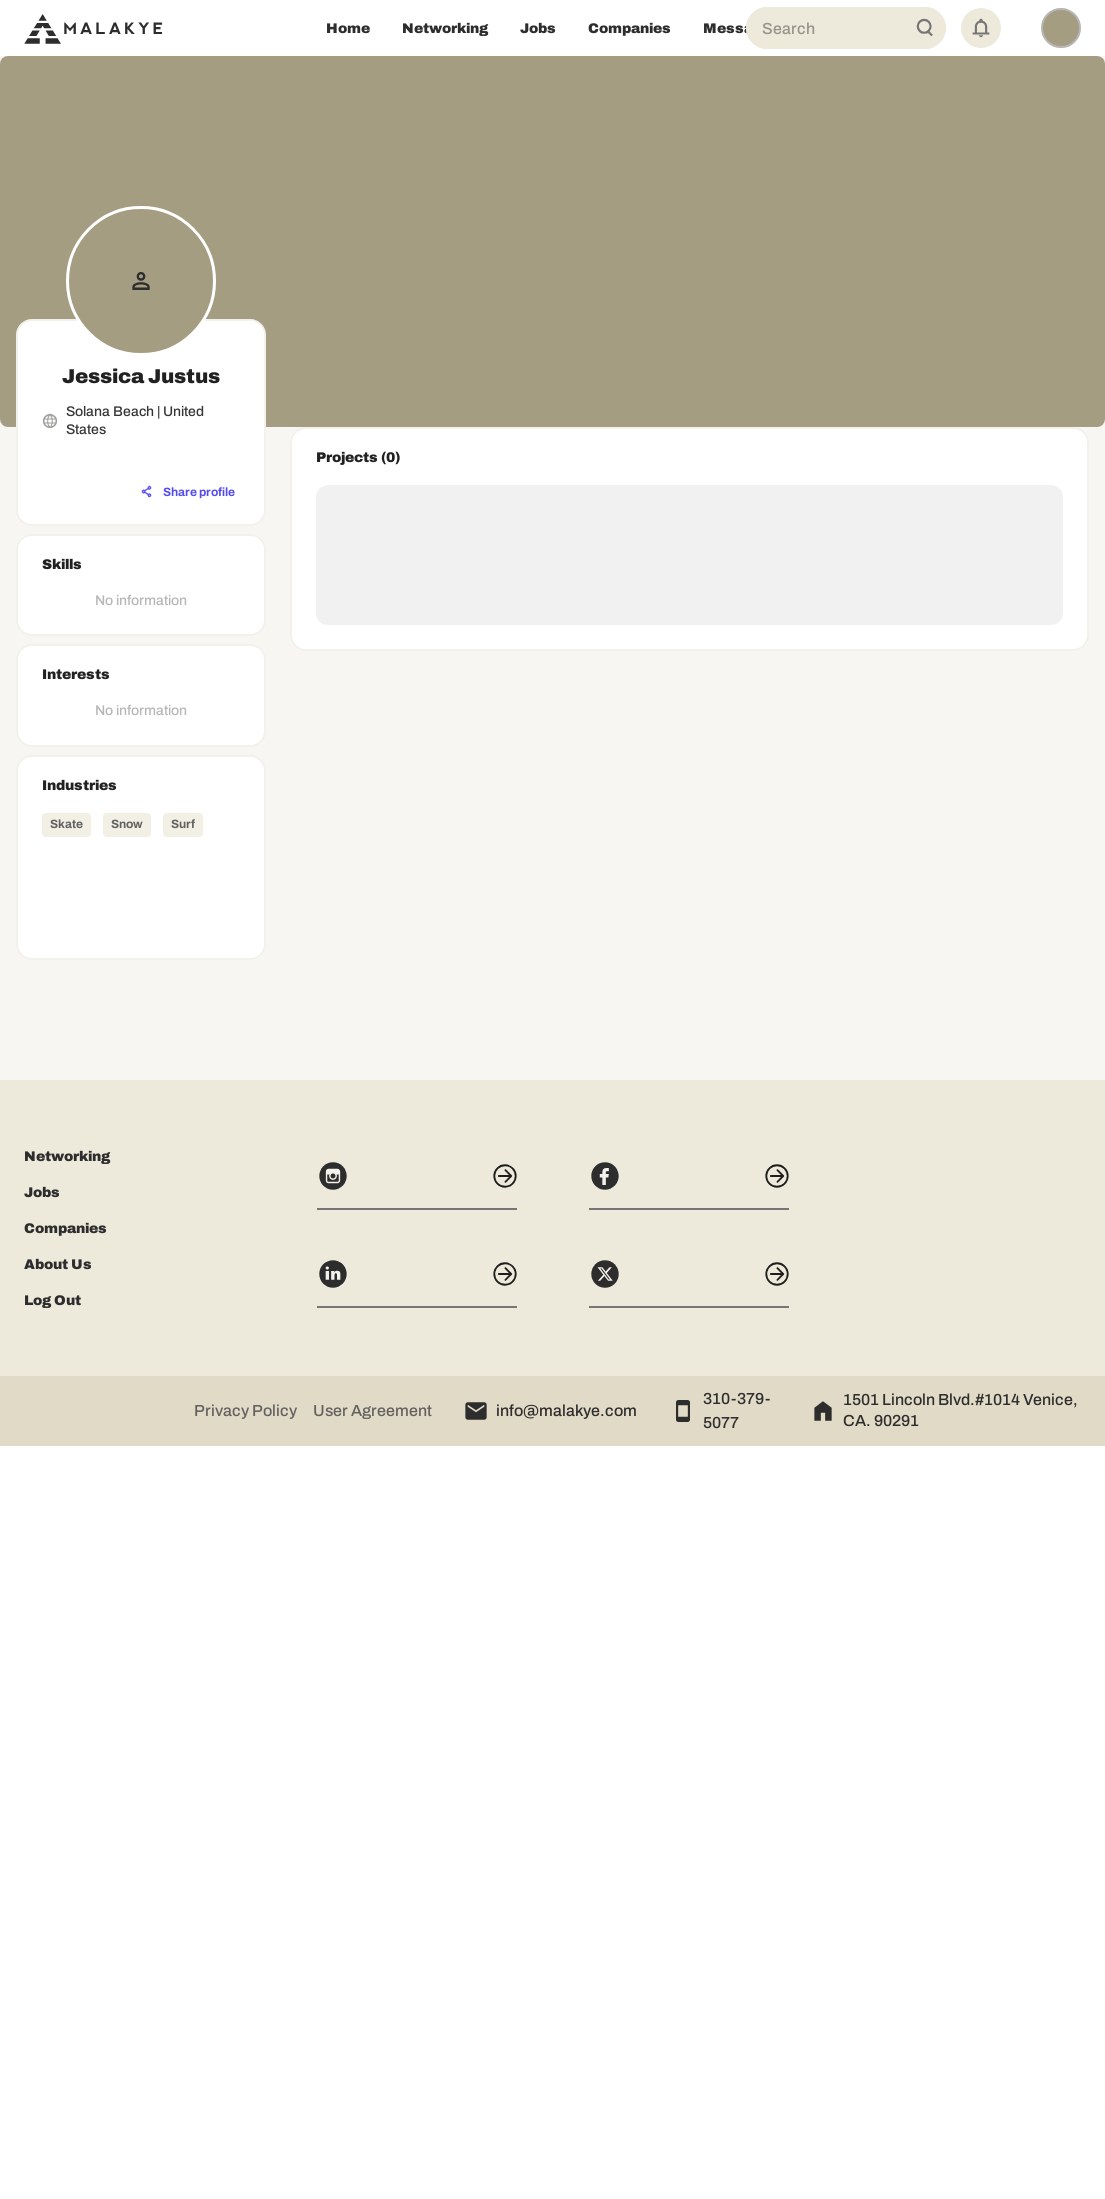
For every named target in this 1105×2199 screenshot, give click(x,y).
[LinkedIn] (417, 2036)
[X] (689, 2036)
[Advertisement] (141, 1421)
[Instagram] (417, 1938)
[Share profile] (188, 492)
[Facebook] (689, 1938)
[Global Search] (925, 28)
